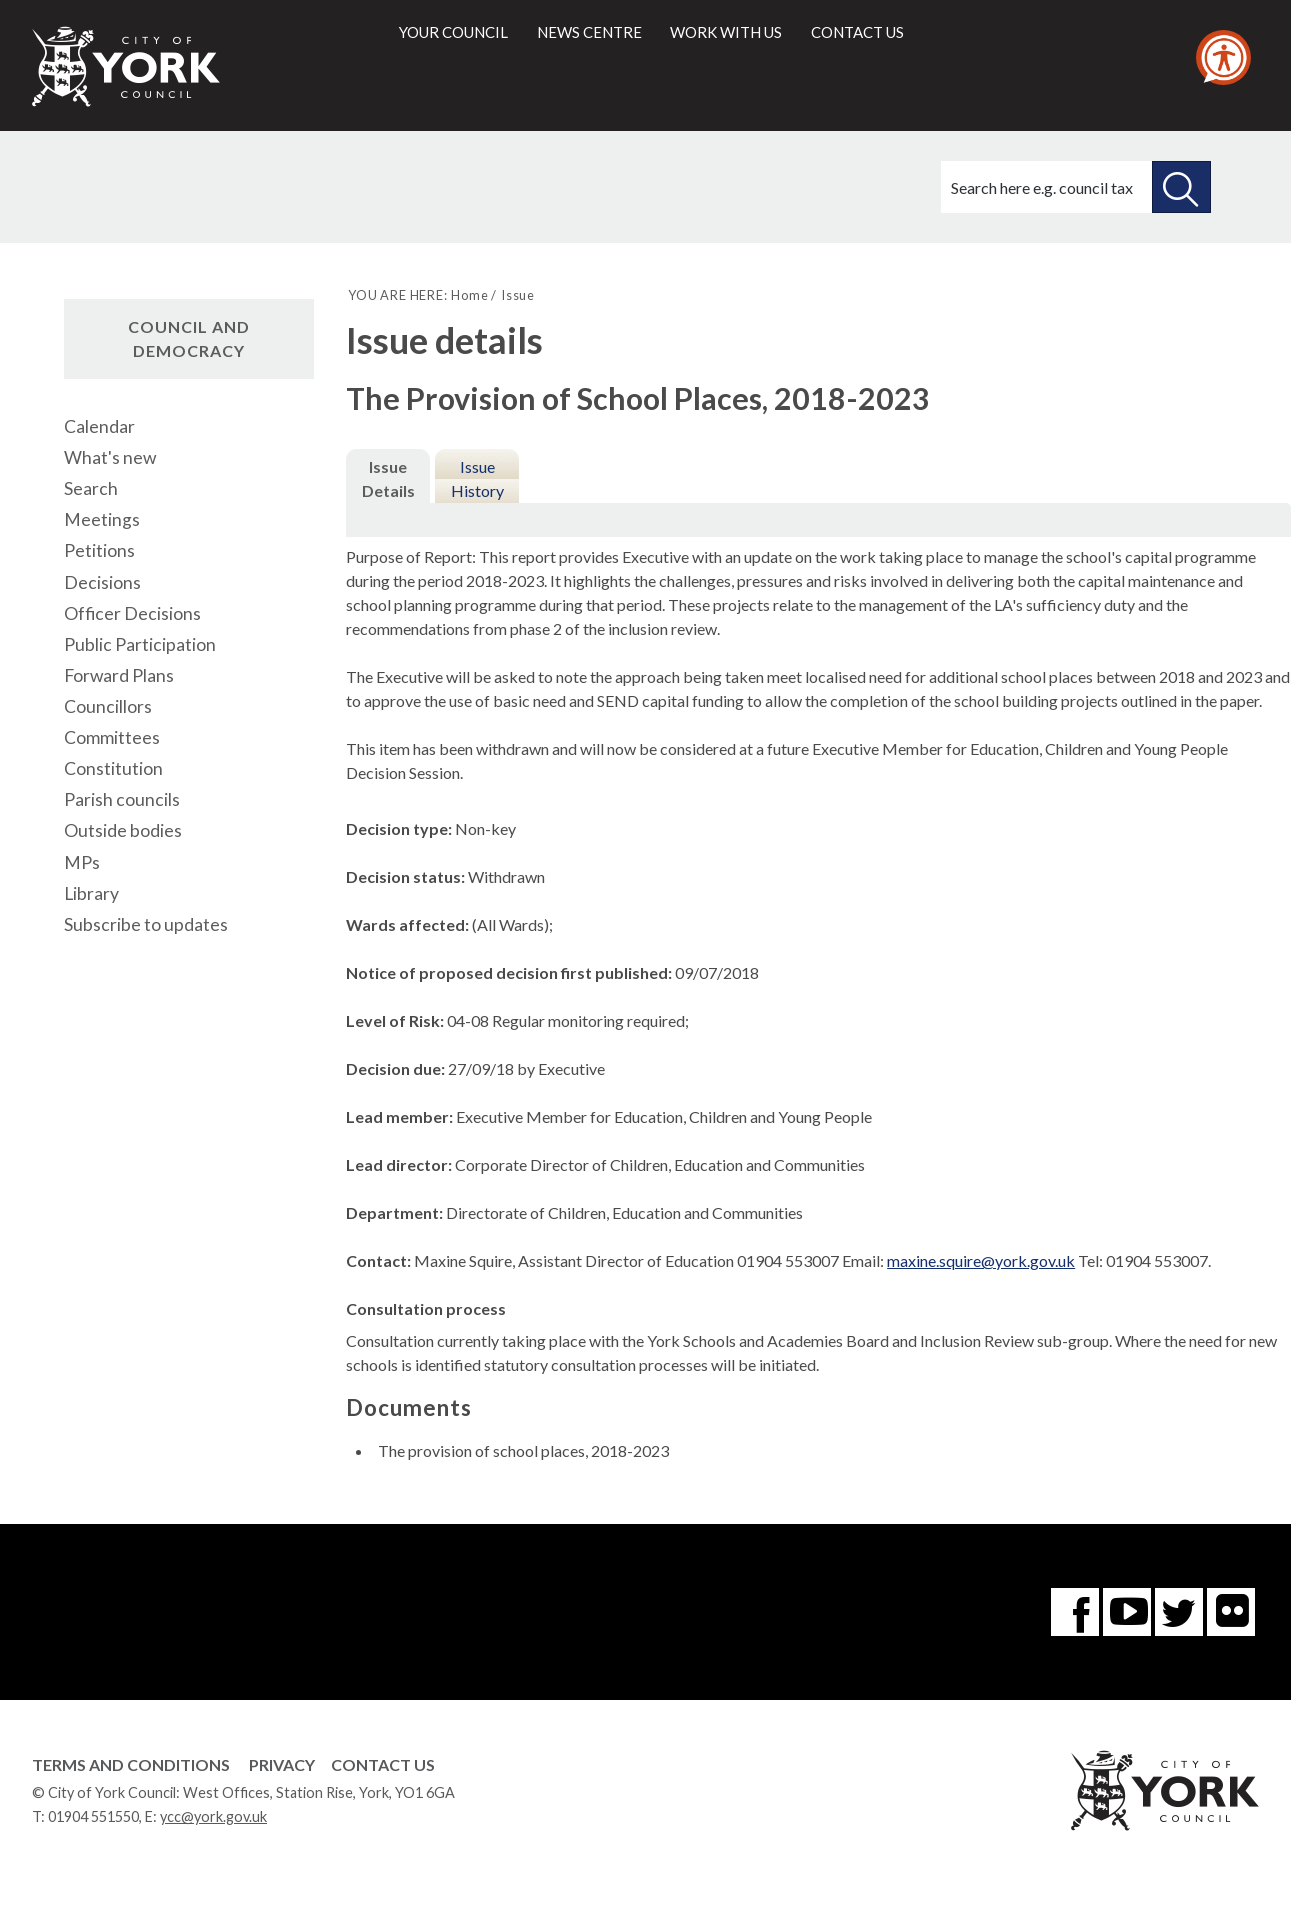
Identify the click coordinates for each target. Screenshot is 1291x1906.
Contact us (857, 32)
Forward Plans (119, 675)
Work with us (726, 32)
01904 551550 (93, 1816)
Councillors (108, 706)
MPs (82, 862)
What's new (110, 457)
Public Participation (140, 644)
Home (469, 295)
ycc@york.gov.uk (213, 1816)
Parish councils (122, 799)
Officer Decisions (132, 613)
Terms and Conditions (131, 1764)
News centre (589, 32)
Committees (112, 737)
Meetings (102, 519)
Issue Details (388, 478)
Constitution (113, 768)
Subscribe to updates (146, 924)
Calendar (99, 426)
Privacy (282, 1764)
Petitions (99, 550)
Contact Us (383, 1764)
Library (91, 893)
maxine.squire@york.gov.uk (981, 1260)
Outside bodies (123, 830)
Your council (453, 32)
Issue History (477, 478)
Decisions (102, 582)
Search (91, 488)
